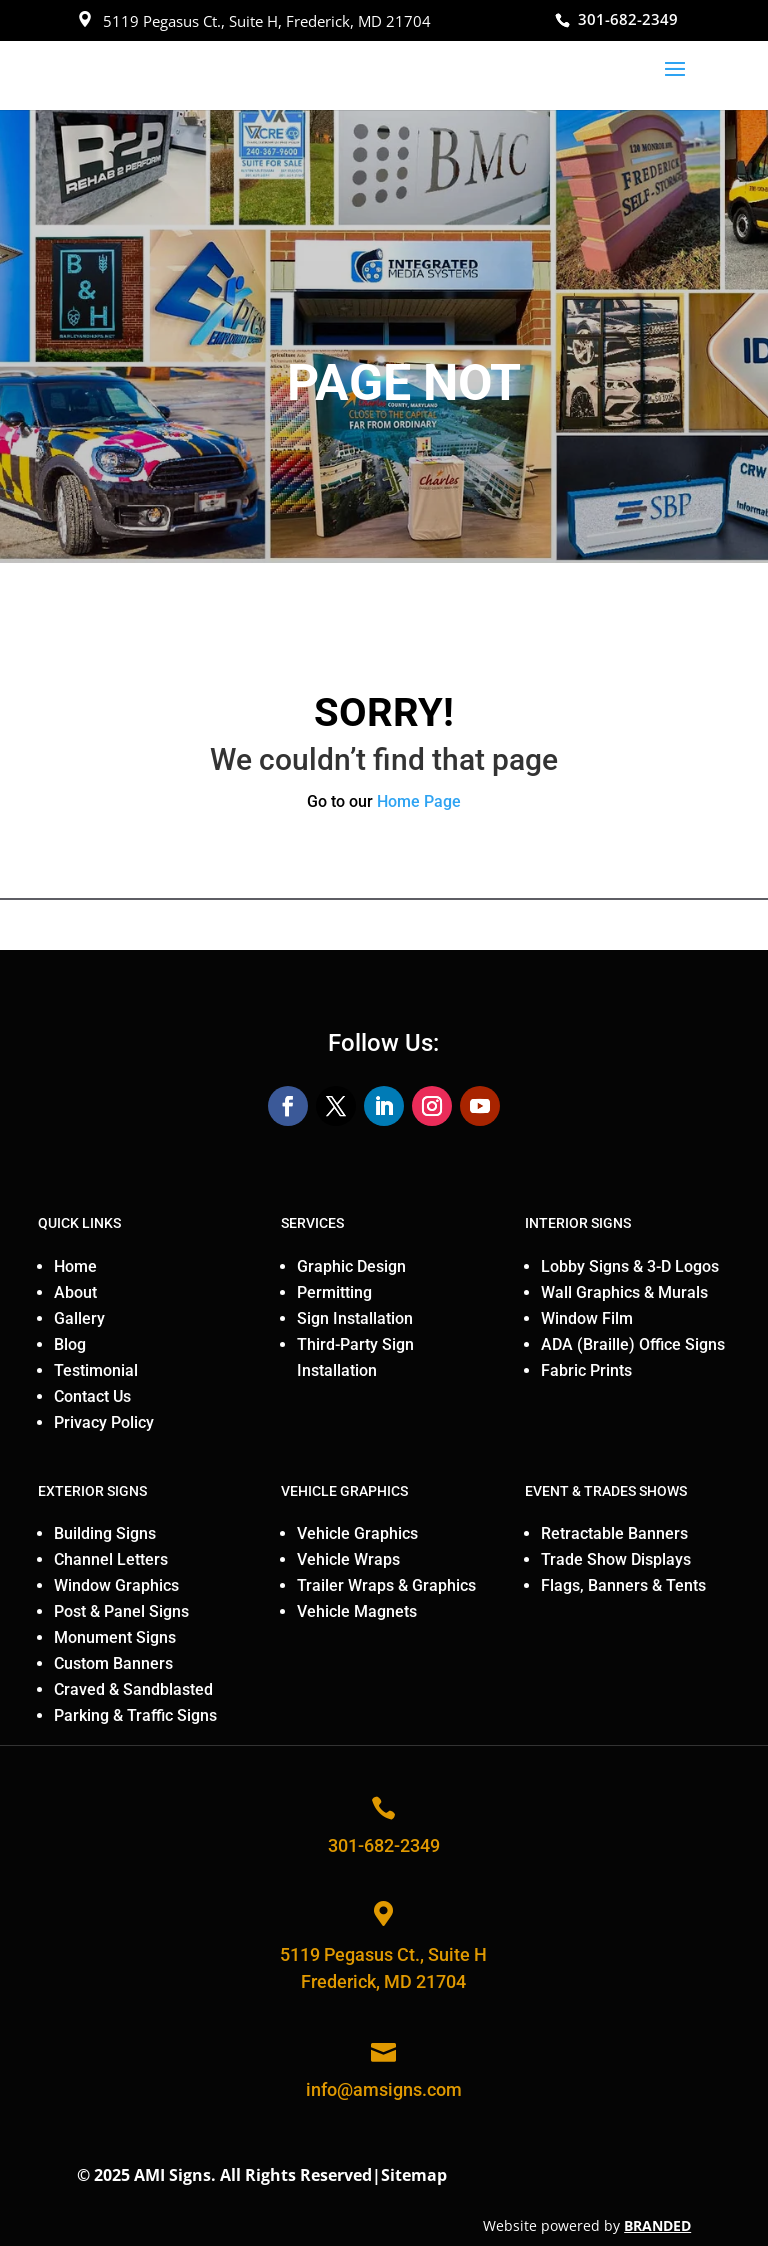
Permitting (334, 1292)
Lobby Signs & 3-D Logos (630, 1266)
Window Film (587, 1318)
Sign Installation (355, 1318)
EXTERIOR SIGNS (92, 1491)
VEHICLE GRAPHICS (344, 1491)
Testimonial (96, 1370)
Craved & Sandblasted (133, 1689)
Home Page (419, 801)
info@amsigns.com (384, 2089)
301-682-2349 (628, 19)
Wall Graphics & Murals (624, 1292)
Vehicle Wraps (348, 1559)
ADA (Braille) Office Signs (633, 1344)
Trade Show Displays (616, 1559)
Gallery (79, 1318)
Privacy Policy (104, 1422)
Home (75, 1266)
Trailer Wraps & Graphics (386, 1585)
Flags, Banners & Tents (623, 1585)
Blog (70, 1344)
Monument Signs (115, 1637)
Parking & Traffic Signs (135, 1715)
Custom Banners (113, 1663)
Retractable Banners (614, 1533)
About (75, 1292)
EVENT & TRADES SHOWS (606, 1491)
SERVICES (312, 1223)
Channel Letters (111, 1559)
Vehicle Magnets (357, 1611)
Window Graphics (116, 1585)
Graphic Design (351, 1266)
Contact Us (92, 1396)
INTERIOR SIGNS (578, 1223)
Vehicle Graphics (357, 1533)
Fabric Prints (586, 1370)
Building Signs (105, 1533)
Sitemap (414, 2175)
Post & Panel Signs (121, 1611)
